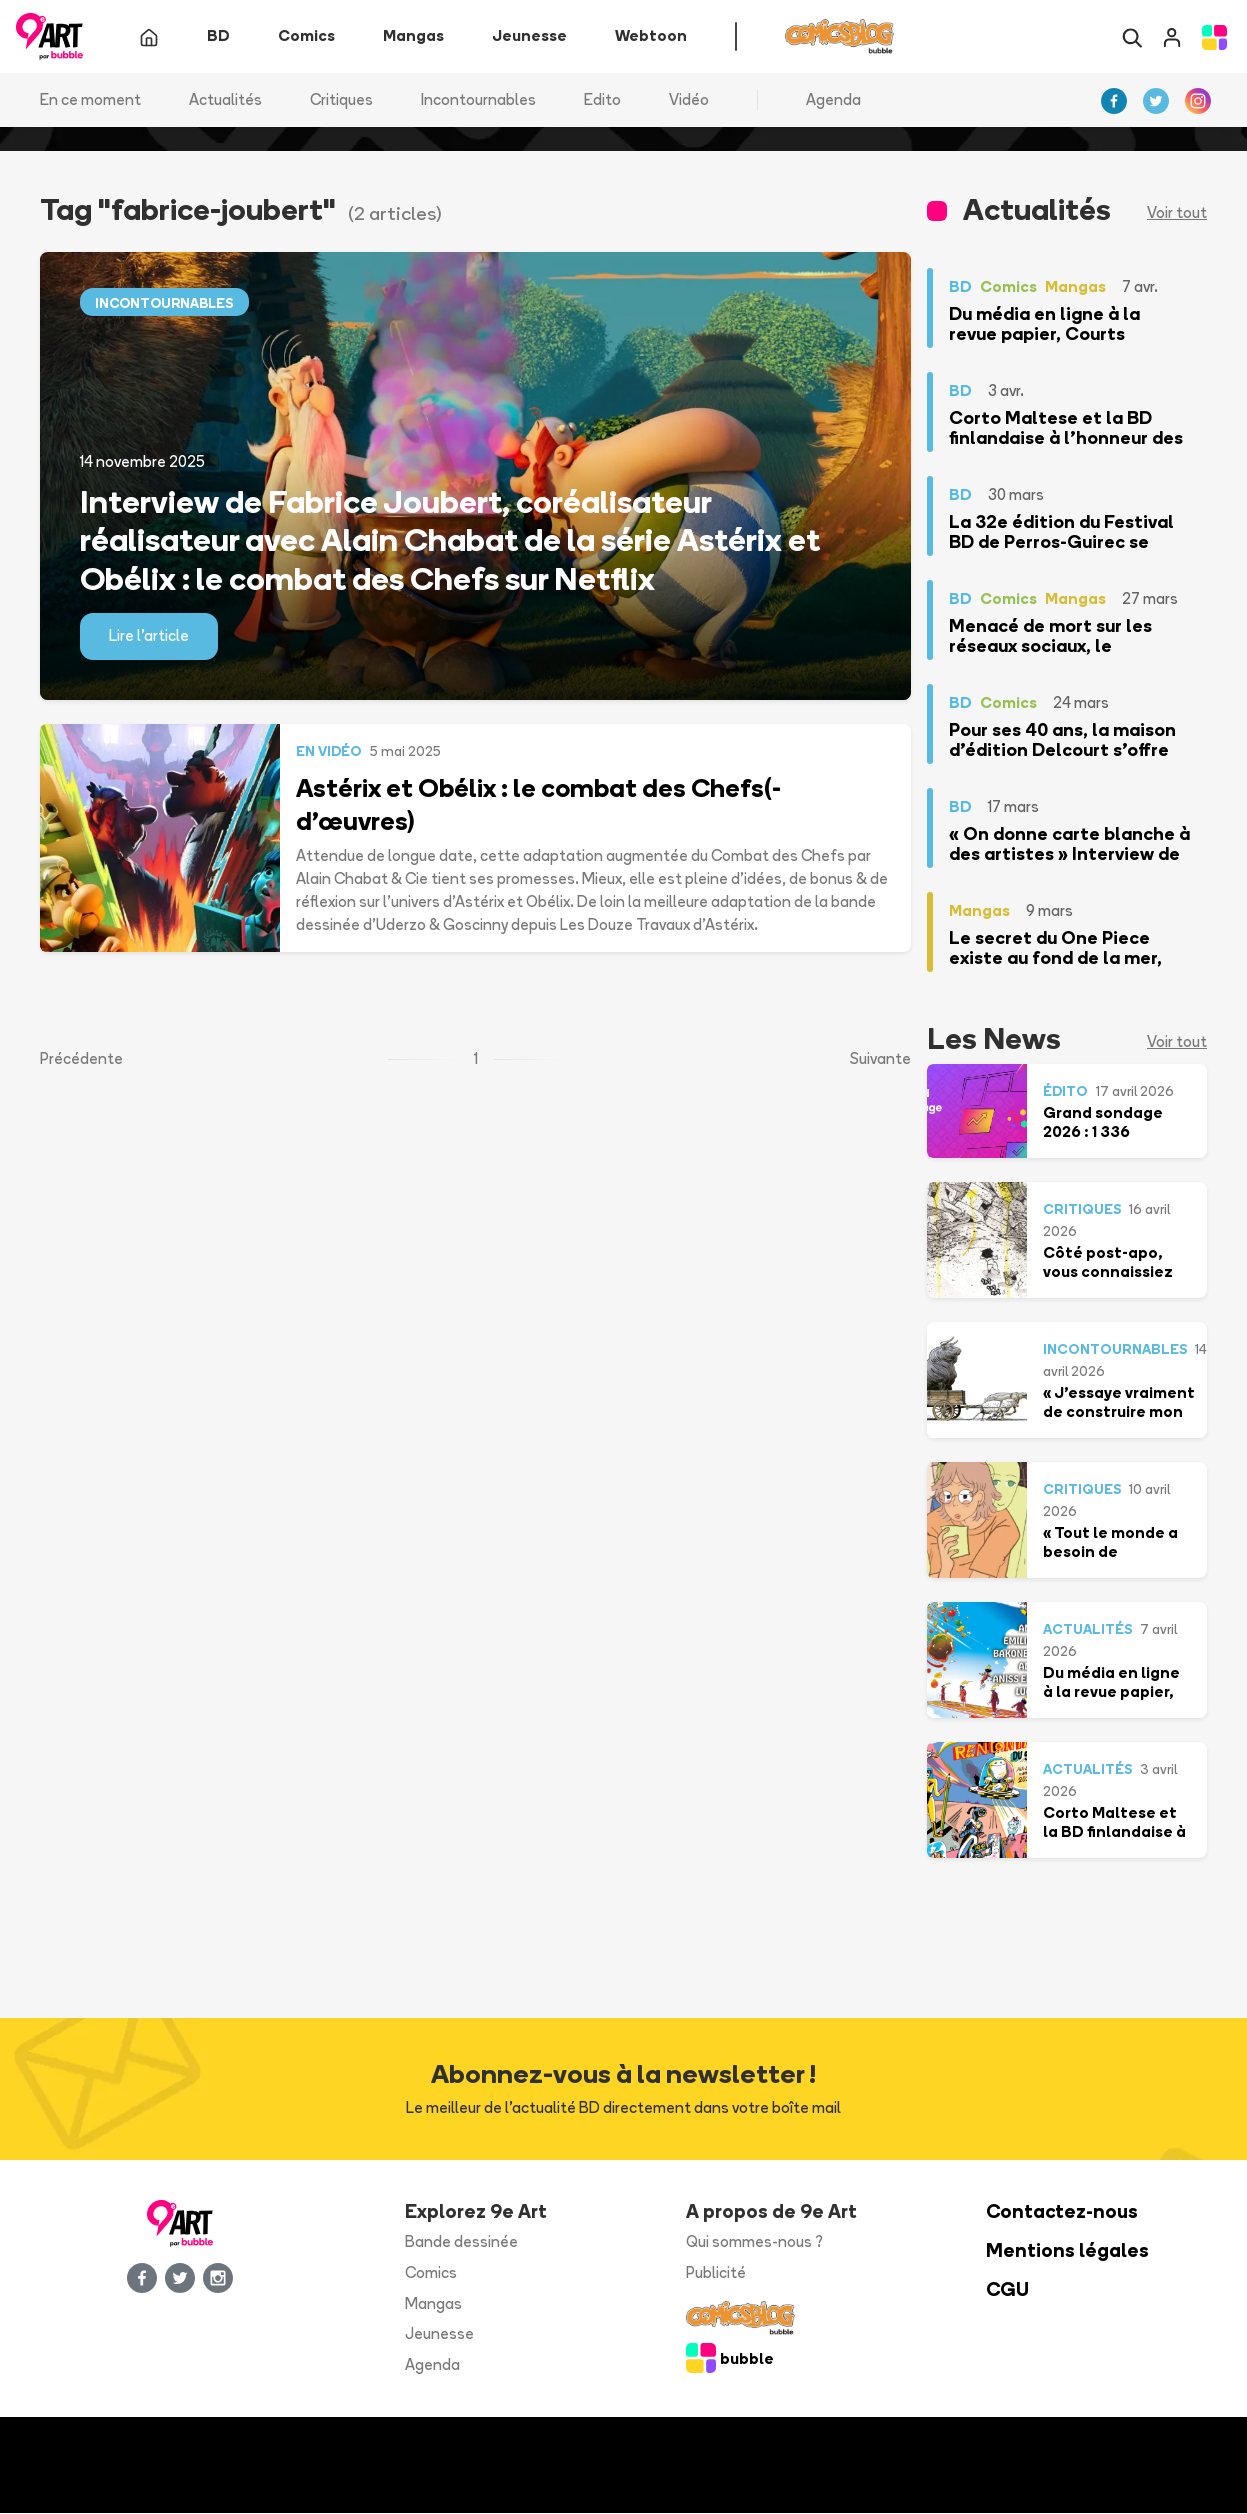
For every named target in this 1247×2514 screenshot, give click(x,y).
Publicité (716, 2272)
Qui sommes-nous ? (754, 2242)
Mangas (433, 2303)
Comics (431, 2272)
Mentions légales (1067, 2251)
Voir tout (1177, 213)
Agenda (833, 99)
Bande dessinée (461, 2242)
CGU (1007, 2289)
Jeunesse (439, 2334)
